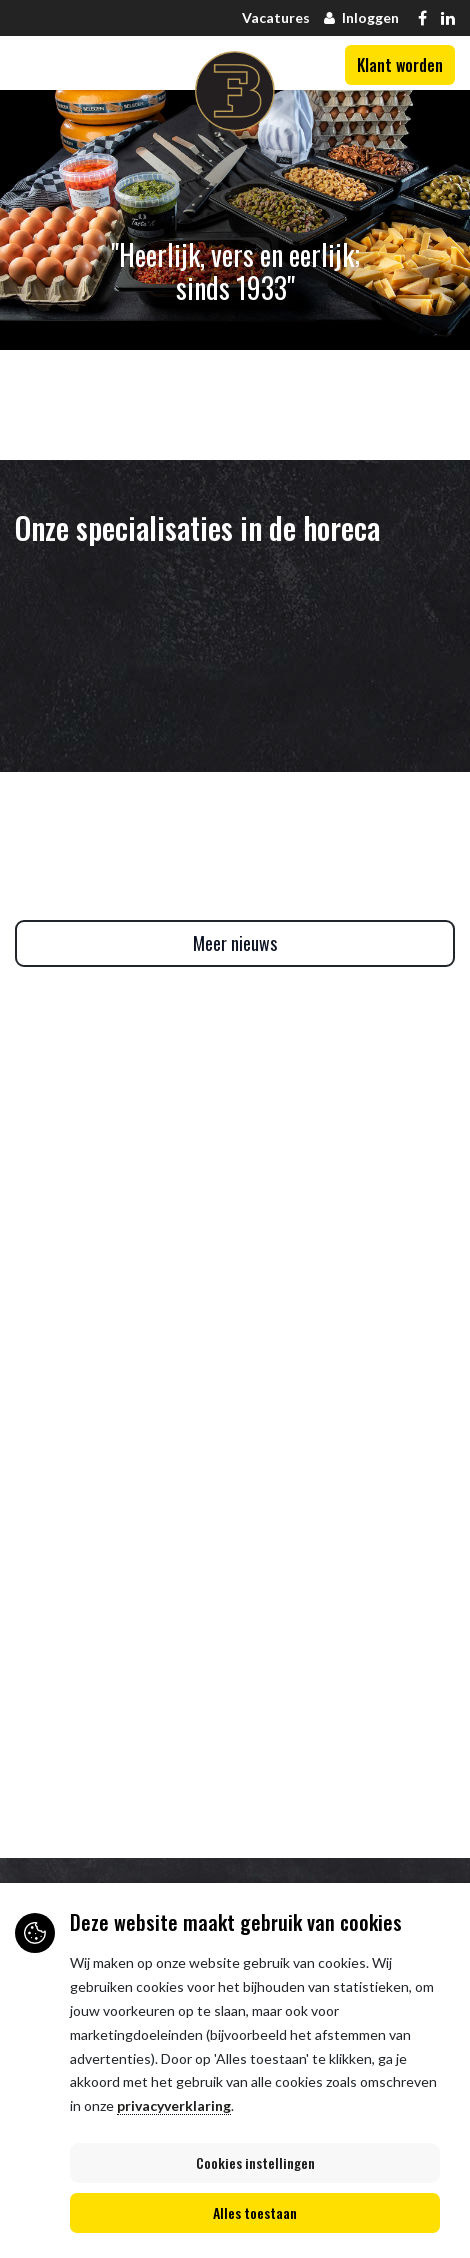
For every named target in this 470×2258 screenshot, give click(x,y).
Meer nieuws (235, 943)
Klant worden (400, 65)
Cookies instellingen (255, 2162)
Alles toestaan (255, 2212)
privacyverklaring (174, 2105)
